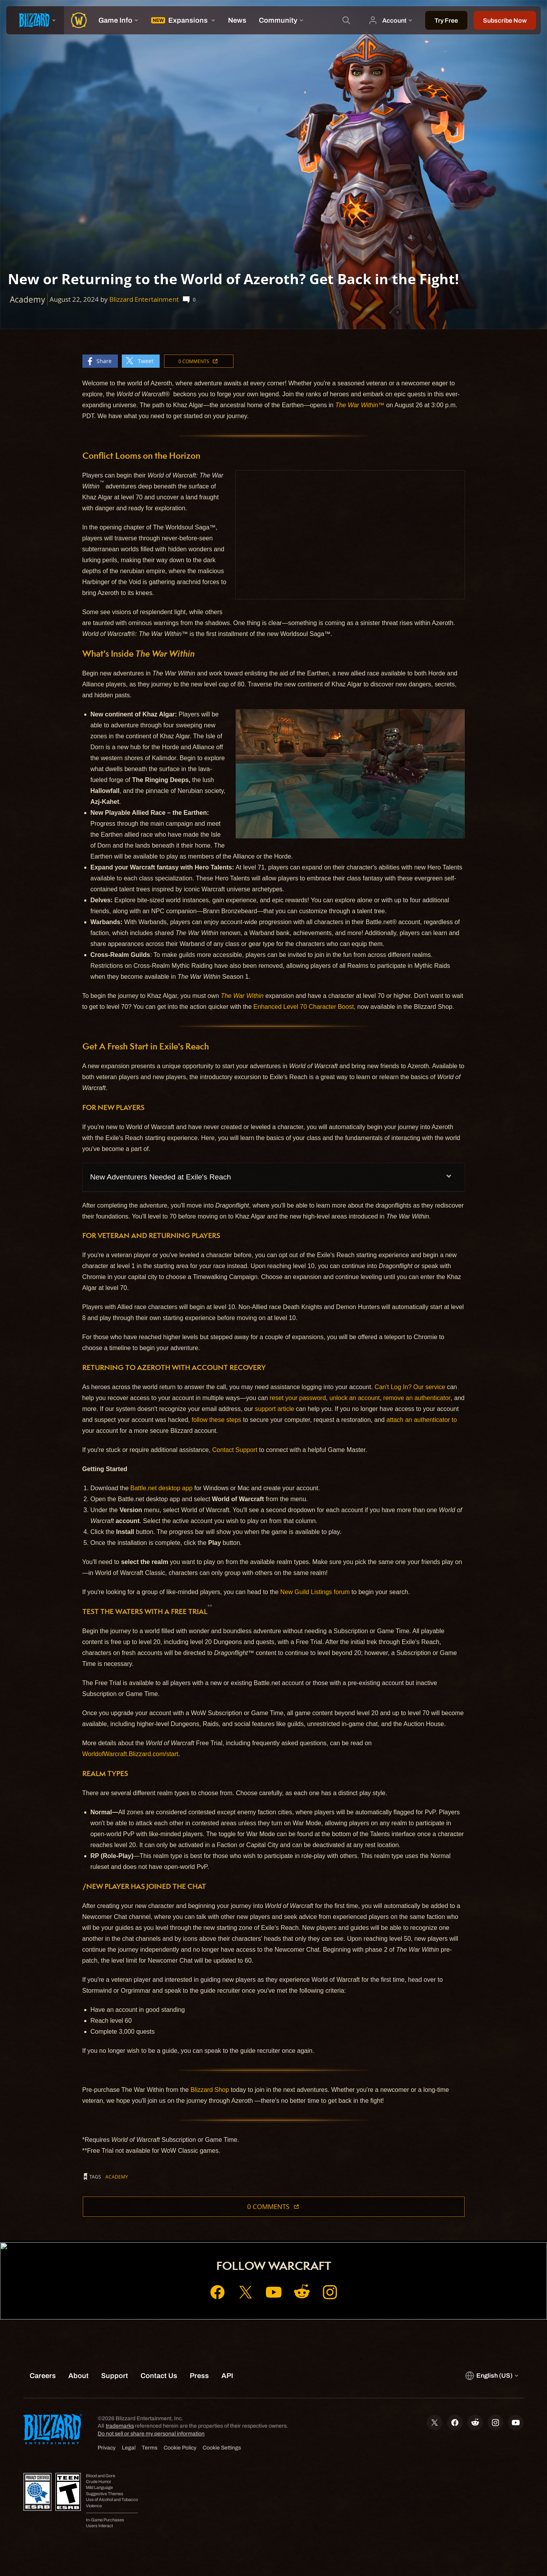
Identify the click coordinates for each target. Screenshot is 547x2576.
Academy (116, 2176)
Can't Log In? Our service (409, 1387)
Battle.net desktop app (161, 1488)
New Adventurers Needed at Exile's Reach (160, 1177)
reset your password (298, 1398)
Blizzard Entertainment (144, 299)
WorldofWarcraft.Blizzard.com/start (130, 1754)
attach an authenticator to (422, 1419)
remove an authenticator (417, 1398)
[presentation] (35, 20)
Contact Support (235, 1450)
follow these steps (216, 1419)
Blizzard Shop (210, 2089)
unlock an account (355, 1398)
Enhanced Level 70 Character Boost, (304, 1006)
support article (274, 1409)
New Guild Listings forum (315, 1592)
